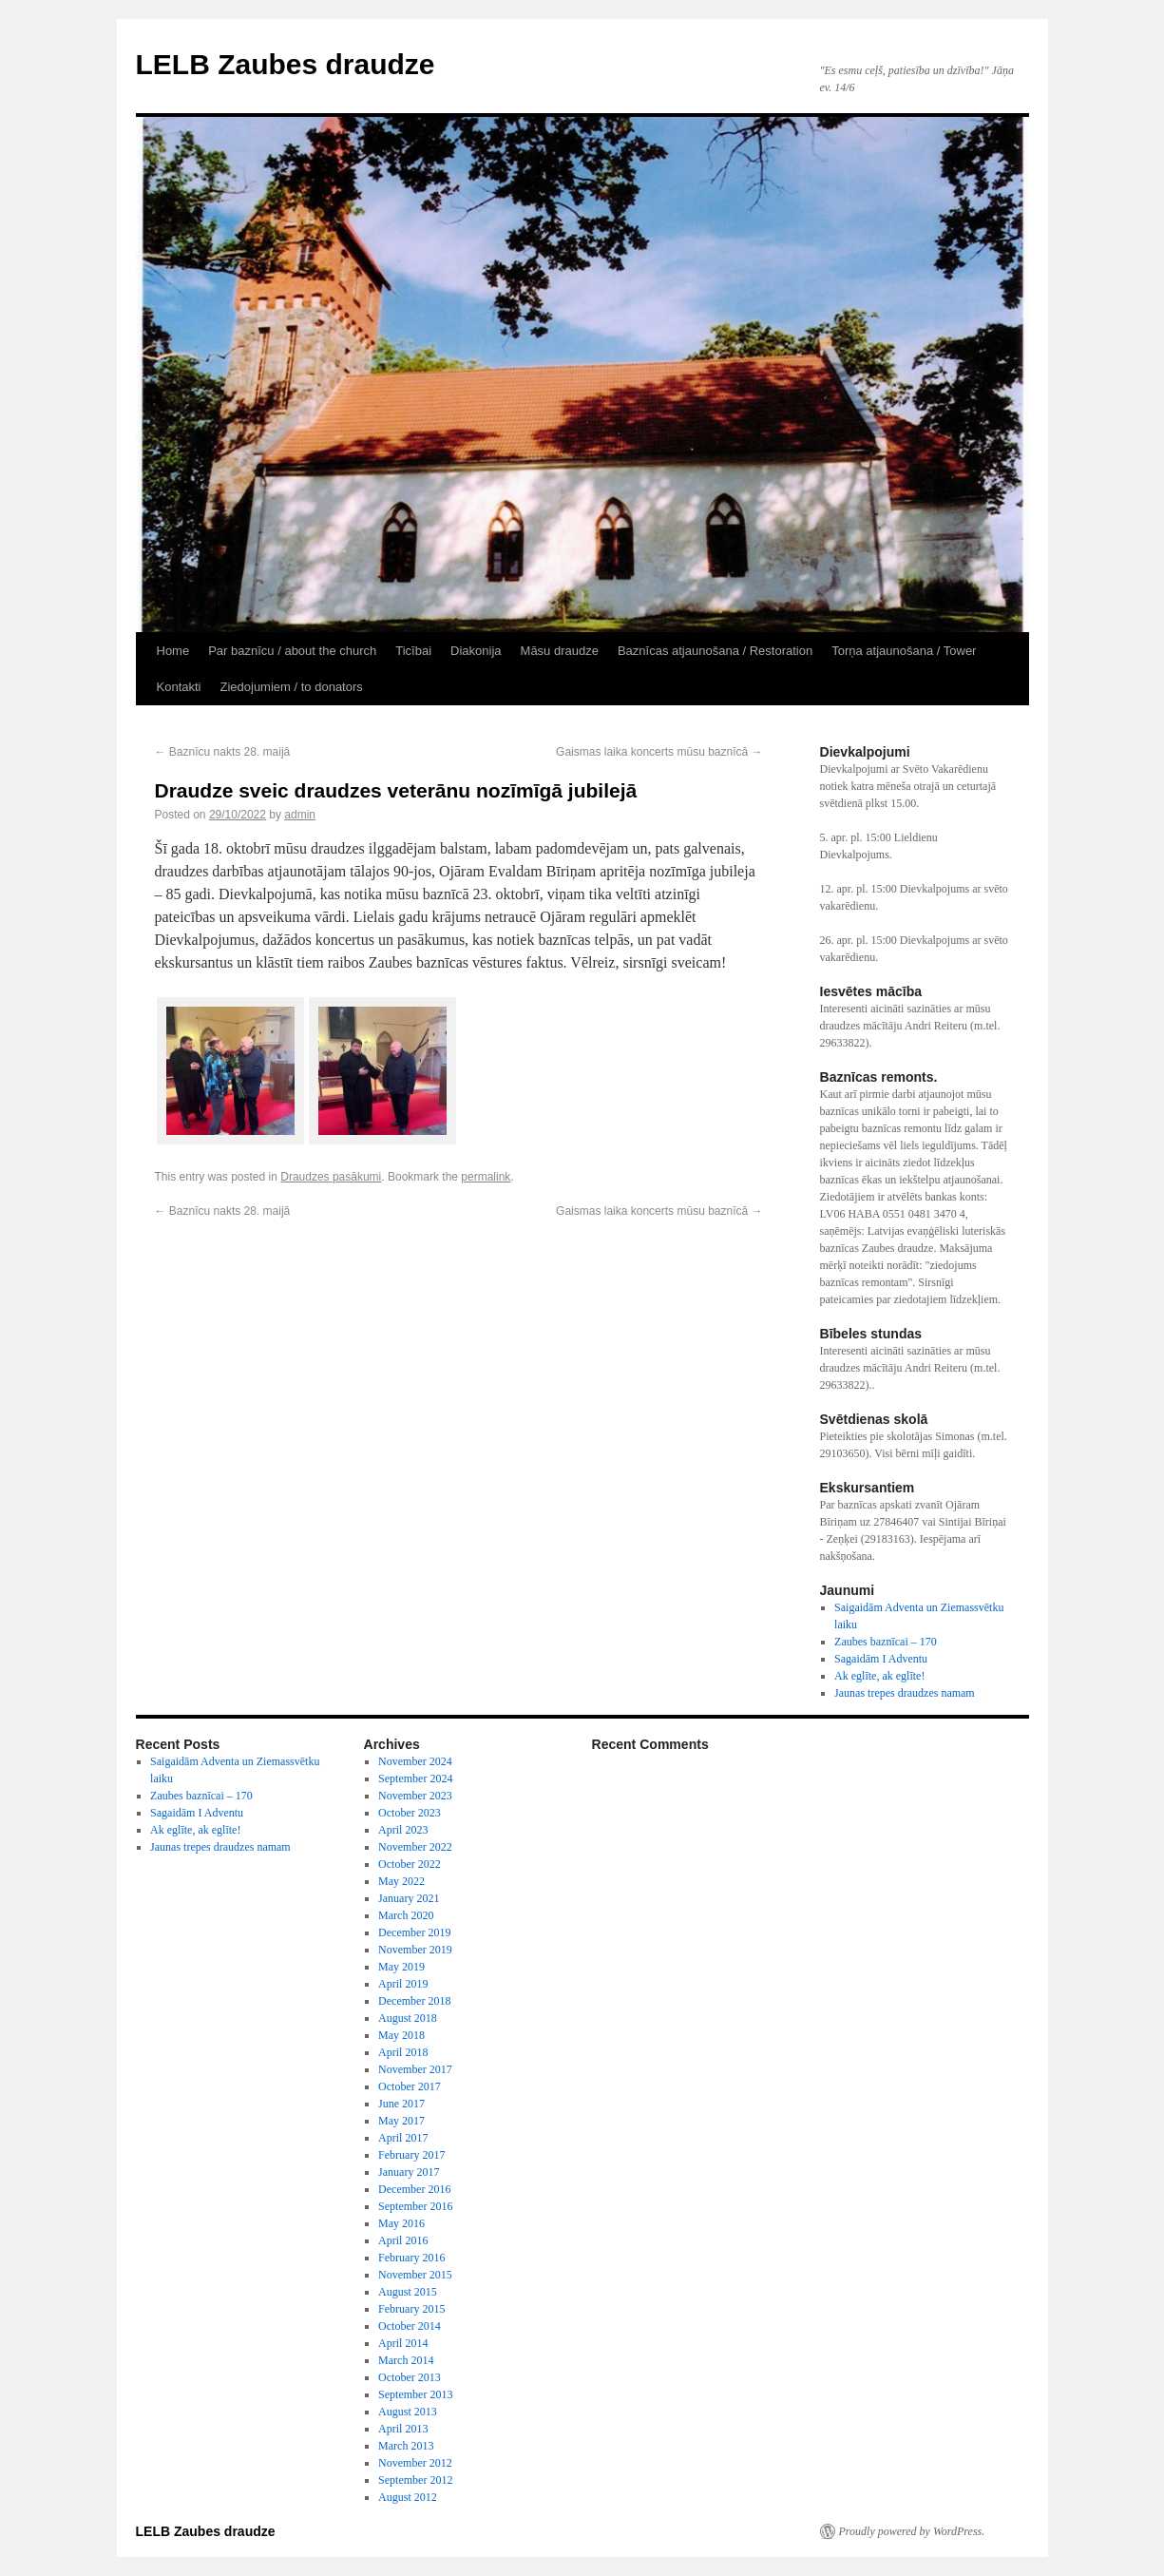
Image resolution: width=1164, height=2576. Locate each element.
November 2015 (415, 2274)
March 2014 (405, 2360)
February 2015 (411, 2309)
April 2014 (403, 2343)
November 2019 (415, 1949)
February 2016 (411, 2257)
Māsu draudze (560, 651)
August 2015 (407, 2291)
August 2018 (407, 2018)
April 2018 (403, 2052)
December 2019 (414, 1932)
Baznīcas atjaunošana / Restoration (715, 651)
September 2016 (415, 2206)
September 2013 (415, 2394)
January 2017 (408, 2172)
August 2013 (407, 2411)
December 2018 (414, 2001)
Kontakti (179, 687)
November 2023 (415, 1795)
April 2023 (403, 1829)
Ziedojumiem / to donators (290, 687)
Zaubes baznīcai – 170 (885, 1641)
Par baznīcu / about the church (292, 651)
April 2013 (403, 2428)
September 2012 (415, 2480)
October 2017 (409, 2086)
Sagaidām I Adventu (880, 1658)
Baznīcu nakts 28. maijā (223, 752)
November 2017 (415, 2069)
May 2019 (401, 1966)
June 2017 (401, 2103)
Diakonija (475, 651)
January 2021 (408, 1898)
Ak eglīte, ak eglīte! (879, 1675)
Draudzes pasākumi (330, 1176)
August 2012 (407, 2497)
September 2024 (415, 1778)
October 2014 (409, 2326)
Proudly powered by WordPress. (912, 2531)
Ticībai (413, 651)
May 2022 (401, 1881)
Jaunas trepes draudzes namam (904, 1693)
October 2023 (409, 1812)
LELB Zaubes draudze (285, 64)
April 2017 (403, 2137)
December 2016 (414, 2189)
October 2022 (409, 1864)
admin (299, 814)
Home (173, 651)
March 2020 (405, 1915)
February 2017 (411, 2155)
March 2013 (405, 2445)
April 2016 (403, 2240)
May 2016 (401, 2223)
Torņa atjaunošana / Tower (903, 651)
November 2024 (415, 1761)
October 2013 (409, 2377)
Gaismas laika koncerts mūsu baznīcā (659, 752)
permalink (485, 1176)
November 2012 (415, 2463)
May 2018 (401, 2035)
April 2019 (403, 1983)
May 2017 (401, 2120)
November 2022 (415, 1847)
